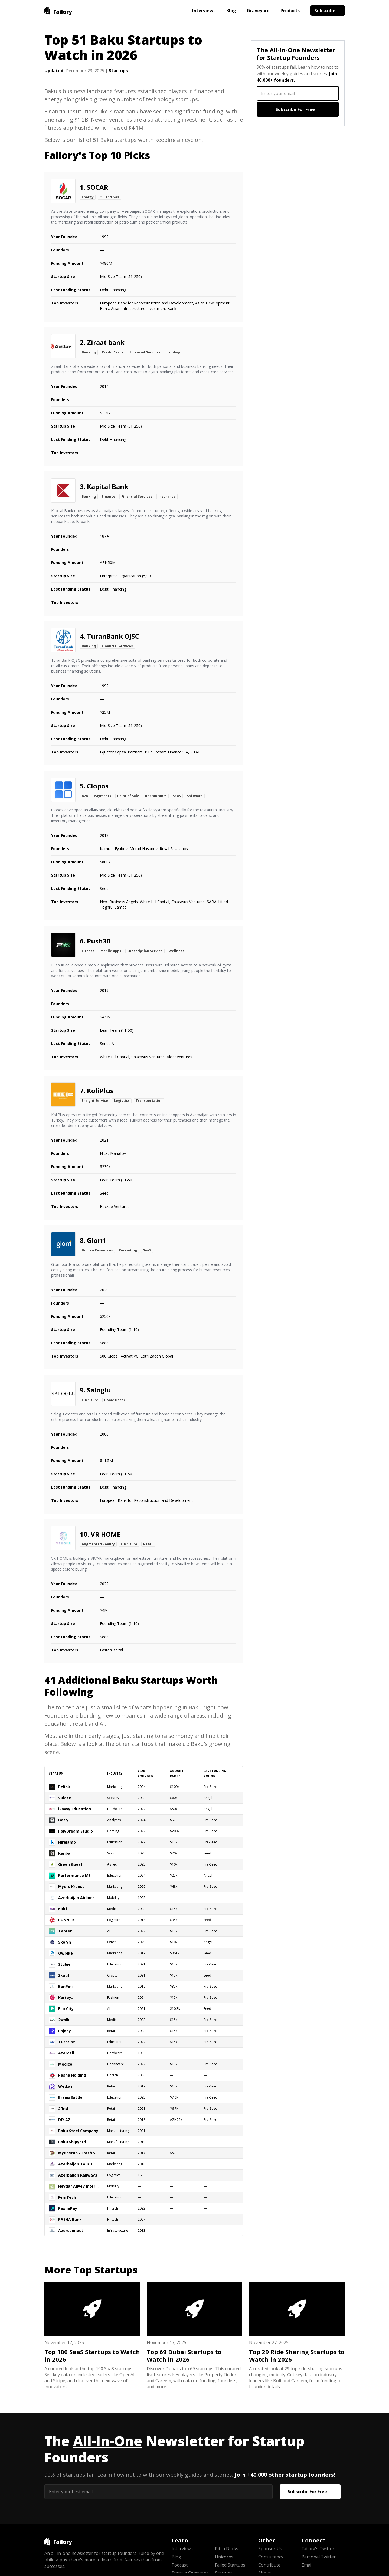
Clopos (98, 785)
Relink (64, 1786)
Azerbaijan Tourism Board (78, 2164)
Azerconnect (70, 2230)
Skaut (64, 1975)
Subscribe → (328, 11)
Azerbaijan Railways (77, 2175)
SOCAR (97, 187)
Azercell (66, 2053)
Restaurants (156, 796)
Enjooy (64, 2030)
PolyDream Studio (75, 1831)
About (264, 2573)
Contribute (269, 2565)
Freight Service (95, 1100)
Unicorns (224, 2556)
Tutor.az (66, 2041)
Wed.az (65, 2086)
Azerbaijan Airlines (76, 1897)
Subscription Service (145, 951)
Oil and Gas (109, 197)
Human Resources (97, 1250)
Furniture (90, 1400)
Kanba (64, 1853)
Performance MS (74, 1875)
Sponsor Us (270, 2548)
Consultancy (270, 2556)
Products (290, 10)
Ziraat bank (106, 342)
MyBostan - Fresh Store (78, 2152)
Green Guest (70, 1864)
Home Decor (114, 1400)
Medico (65, 2064)
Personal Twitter (319, 2556)
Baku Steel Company (78, 2130)
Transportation (149, 1100)
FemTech (67, 2197)
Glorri (96, 1240)
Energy (88, 197)
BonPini (65, 1986)
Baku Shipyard (72, 2141)
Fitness (88, 951)
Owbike (65, 1953)
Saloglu (99, 1389)
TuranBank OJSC (113, 636)
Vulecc (64, 1797)
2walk (64, 2019)
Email (307, 2565)
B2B (85, 796)
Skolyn (64, 1942)
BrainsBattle (70, 2097)
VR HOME (105, 1534)
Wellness (176, 951)
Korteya (66, 1997)
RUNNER (66, 1919)
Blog (231, 10)
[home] (58, 10)
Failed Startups (230, 2565)
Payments (102, 796)
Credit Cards (112, 352)
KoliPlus (100, 1090)
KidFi (62, 1908)
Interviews (203, 10)
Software (195, 796)
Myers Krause (71, 1886)
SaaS (177, 796)
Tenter (65, 1930)
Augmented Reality (98, 1544)
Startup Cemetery (190, 2573)
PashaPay (67, 2208)
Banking (89, 352)
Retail (148, 1544)
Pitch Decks (226, 2548)
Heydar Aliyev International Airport (78, 2186)
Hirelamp (67, 1842)
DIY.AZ (64, 2119)
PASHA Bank (70, 2219)
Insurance (167, 496)
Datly (63, 1820)
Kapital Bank (107, 486)
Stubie (64, 1964)
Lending (173, 352)
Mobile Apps (110, 951)
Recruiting (128, 1250)
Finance (108, 496)
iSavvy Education (74, 1808)
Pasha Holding (72, 2075)
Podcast (180, 2565)
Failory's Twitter (318, 2548)
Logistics (122, 1100)
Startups (118, 70)
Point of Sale (128, 796)
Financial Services (145, 352)
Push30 (98, 940)
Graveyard (258, 10)
